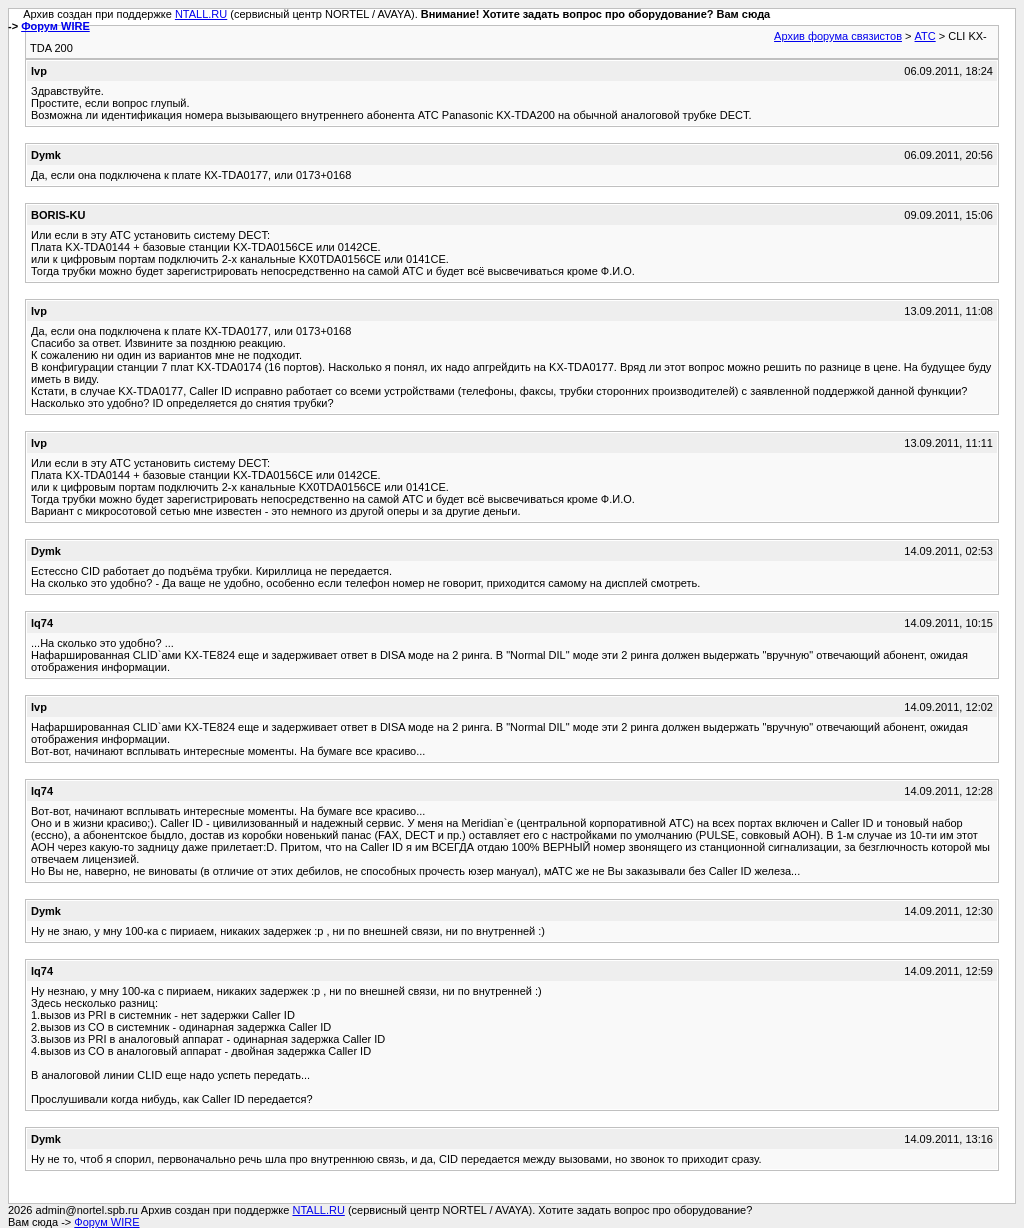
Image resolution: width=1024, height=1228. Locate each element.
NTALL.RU (201, 14)
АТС (925, 36)
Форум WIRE (55, 26)
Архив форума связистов (838, 36)
